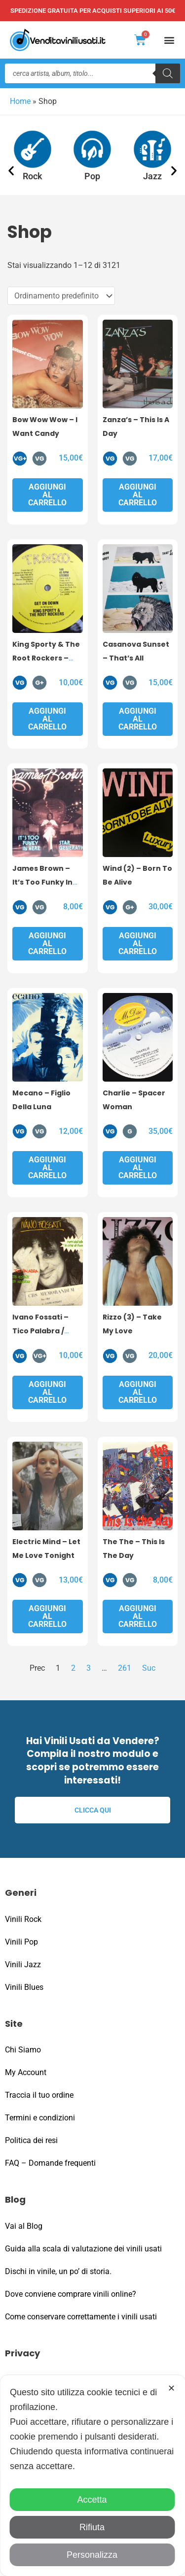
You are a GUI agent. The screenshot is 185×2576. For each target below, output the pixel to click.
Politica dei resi (31, 2140)
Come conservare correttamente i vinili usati (81, 2316)
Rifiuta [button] (92, 2527)
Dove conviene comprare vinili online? (70, 2294)
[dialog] (92, 2475)
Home (20, 101)
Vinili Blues (24, 1987)
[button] (169, 40)
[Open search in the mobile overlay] (92, 73)
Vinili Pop (21, 1942)
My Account (25, 2072)
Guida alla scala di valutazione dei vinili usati (83, 2248)
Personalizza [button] (92, 2555)
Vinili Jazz (23, 1964)
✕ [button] (171, 2388)
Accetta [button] (92, 2500)
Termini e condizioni (40, 2117)
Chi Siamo (23, 2049)
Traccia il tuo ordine (39, 2095)
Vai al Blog (23, 2226)
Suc (148, 1668)
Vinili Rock (23, 1919)
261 (124, 1668)
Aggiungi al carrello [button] (47, 494)
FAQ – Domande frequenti (50, 2163)
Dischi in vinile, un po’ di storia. (58, 2271)
